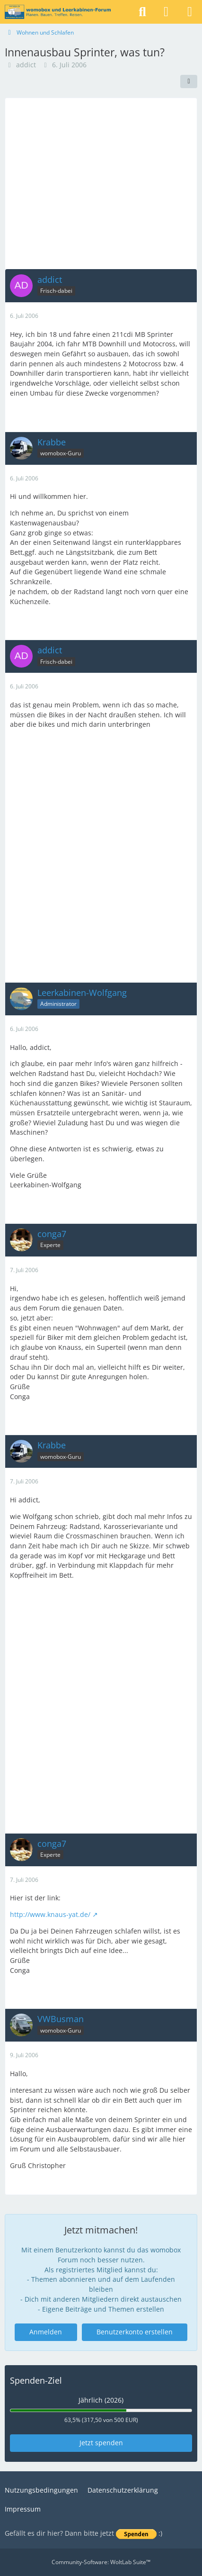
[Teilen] (188, 81)
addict (26, 64)
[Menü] (189, 11)
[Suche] (142, 11)
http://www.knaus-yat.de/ (50, 1914)
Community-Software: (101, 2562)
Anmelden (45, 2331)
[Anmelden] (166, 12)
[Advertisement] (101, 183)
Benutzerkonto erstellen (135, 2331)
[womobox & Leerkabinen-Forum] (58, 11)
